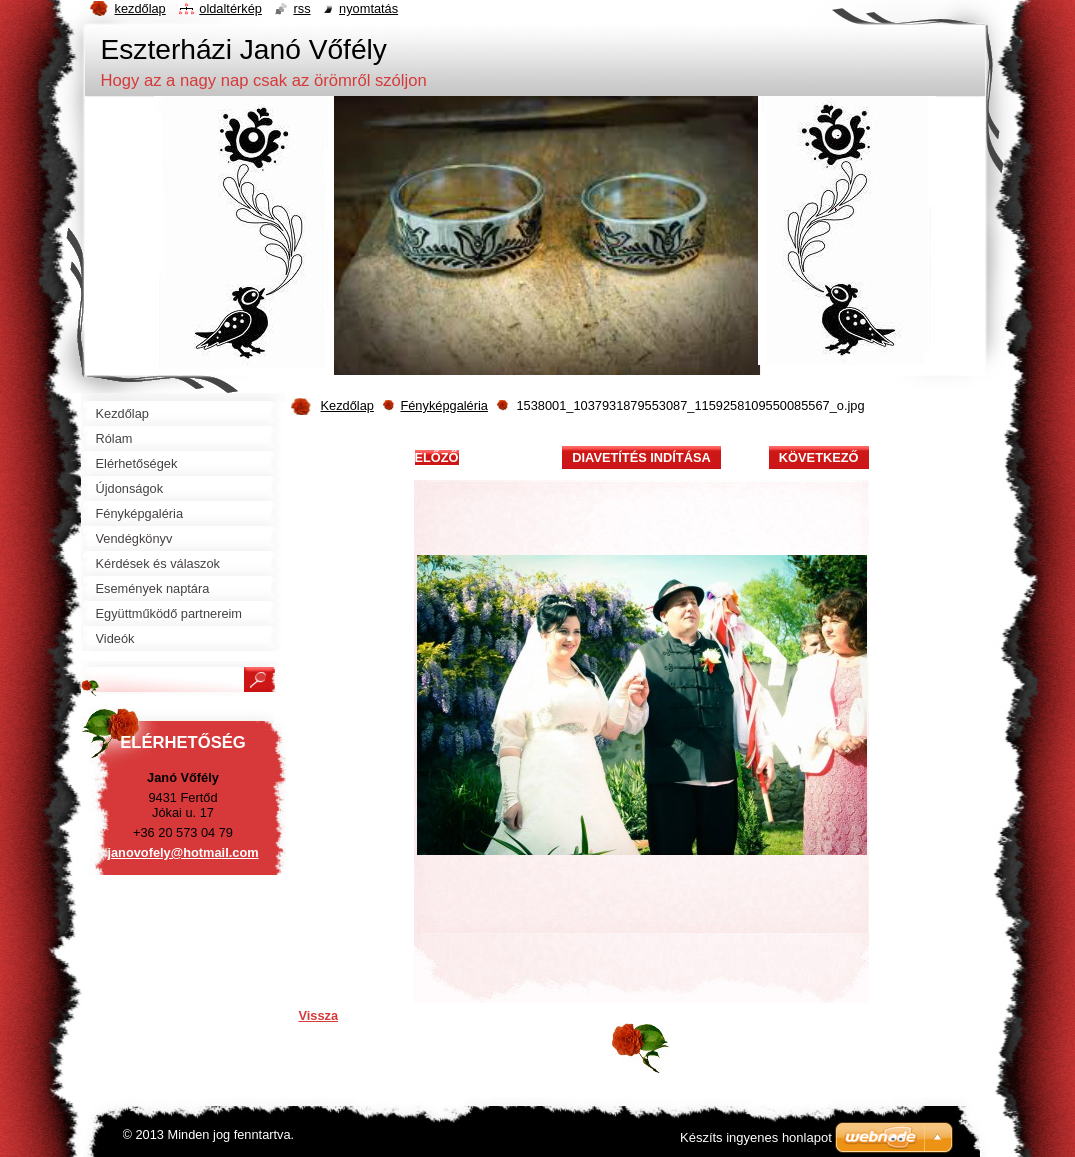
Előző (437, 457)
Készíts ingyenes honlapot (756, 1137)
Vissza (319, 1015)
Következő (819, 457)
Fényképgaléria (444, 405)
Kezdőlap (347, 405)
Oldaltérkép (230, 8)
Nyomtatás (368, 8)
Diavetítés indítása (641, 457)
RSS (301, 8)
